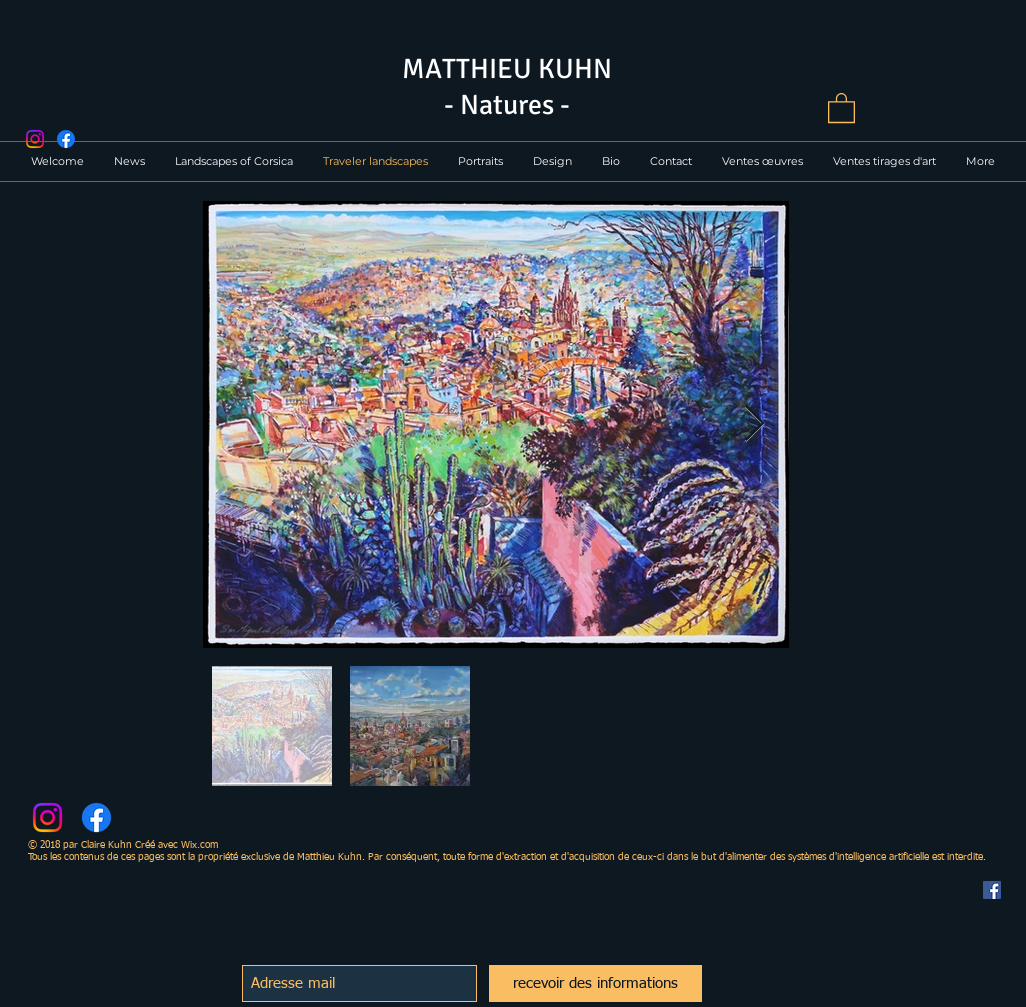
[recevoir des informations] (595, 983)
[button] (841, 107)
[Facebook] (66, 139)
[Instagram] (35, 139)
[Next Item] (754, 424)
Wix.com (199, 845)
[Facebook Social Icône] (992, 890)
